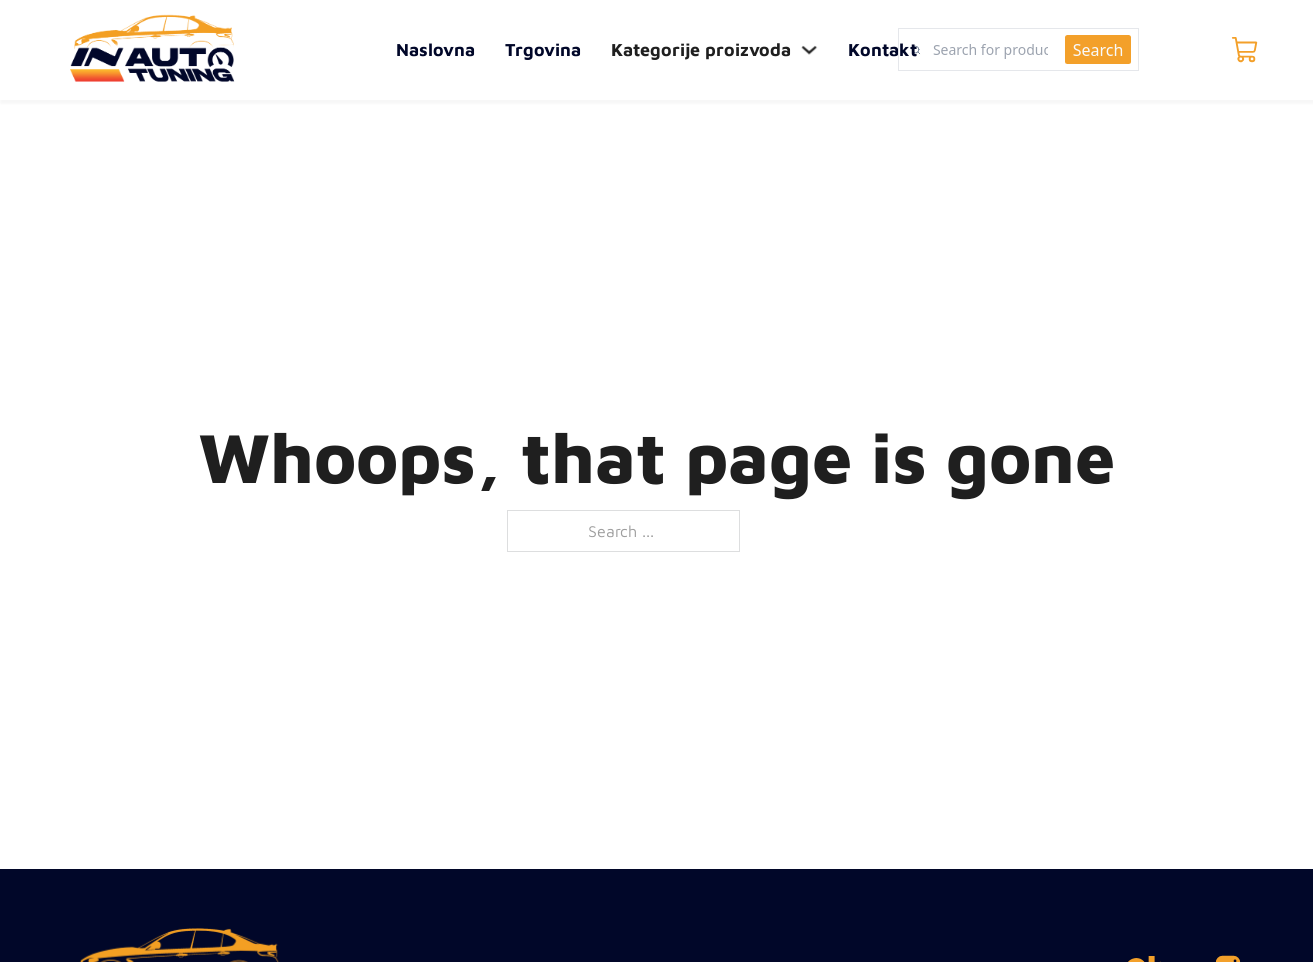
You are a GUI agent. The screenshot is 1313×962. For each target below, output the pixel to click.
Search (1098, 50)
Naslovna (435, 49)
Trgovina (543, 49)
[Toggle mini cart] (1245, 50)
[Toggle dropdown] (810, 50)
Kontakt (882, 49)
